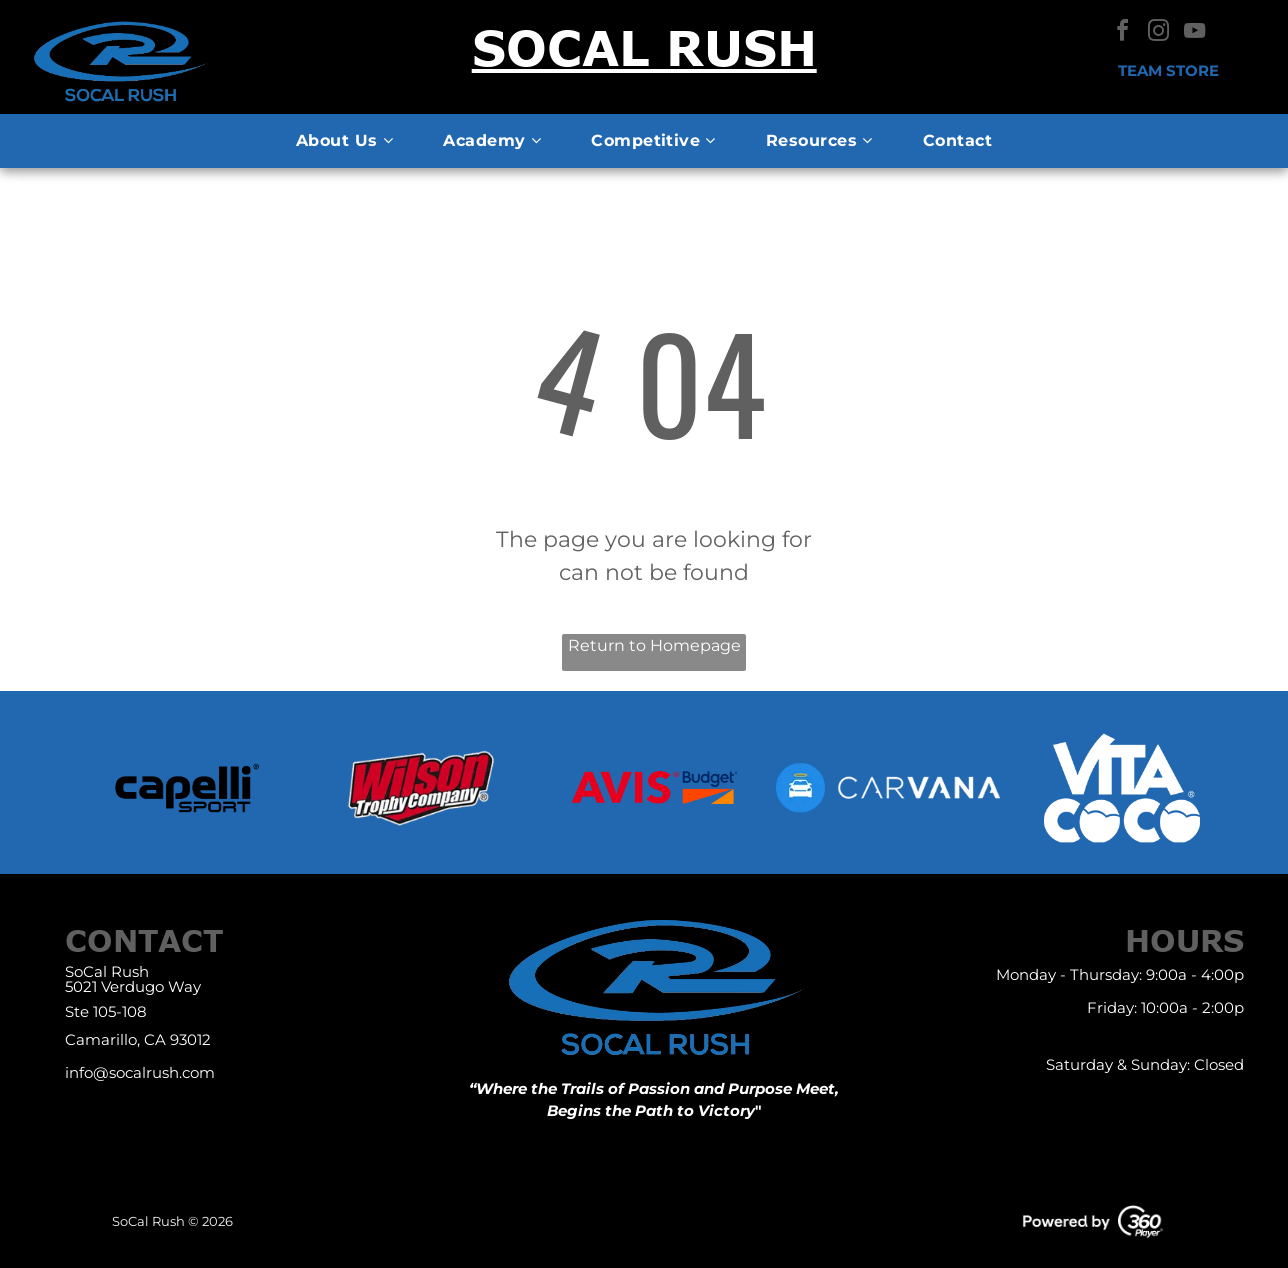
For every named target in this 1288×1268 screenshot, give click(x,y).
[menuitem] (344, 141)
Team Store (1168, 70)
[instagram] (1158, 33)
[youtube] (1194, 33)
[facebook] (1122, 33)
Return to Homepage (654, 645)
